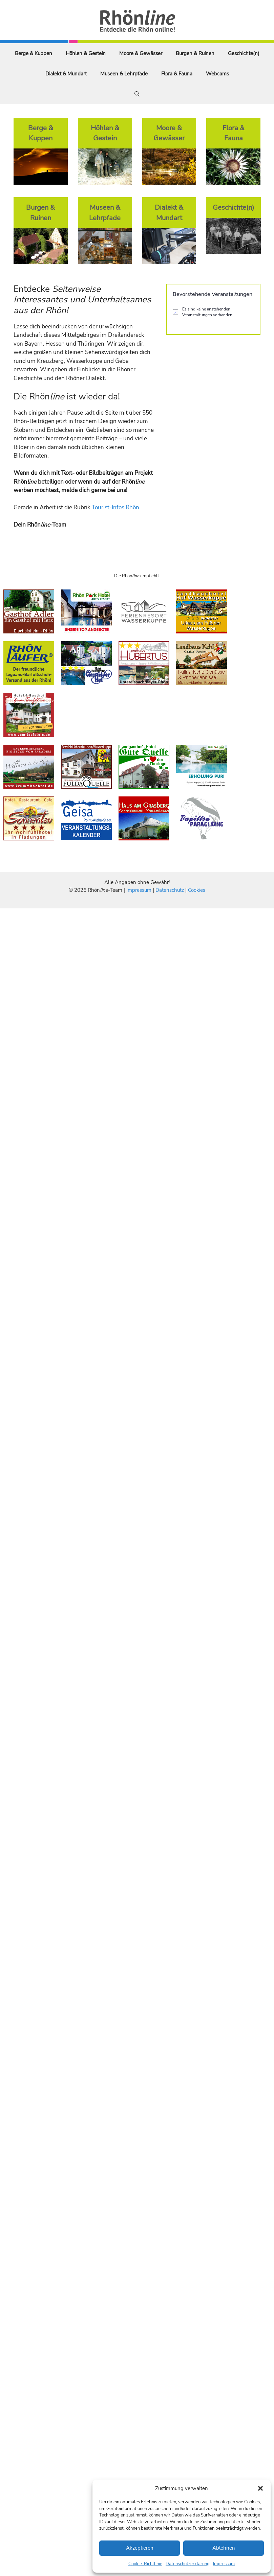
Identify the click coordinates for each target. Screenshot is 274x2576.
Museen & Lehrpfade (124, 73)
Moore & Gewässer (140, 53)
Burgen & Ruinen (195, 53)
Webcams (217, 73)
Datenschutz (169, 890)
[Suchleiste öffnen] (137, 94)
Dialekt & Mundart (66, 73)
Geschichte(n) (243, 53)
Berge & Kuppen (33, 53)
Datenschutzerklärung (188, 2564)
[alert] (213, 312)
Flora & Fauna (176, 73)
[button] (260, 2488)
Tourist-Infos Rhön (115, 507)
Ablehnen (223, 2548)
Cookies (196, 890)
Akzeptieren (139, 2548)
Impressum (224, 2564)
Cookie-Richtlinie (145, 2564)
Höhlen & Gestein (86, 53)
